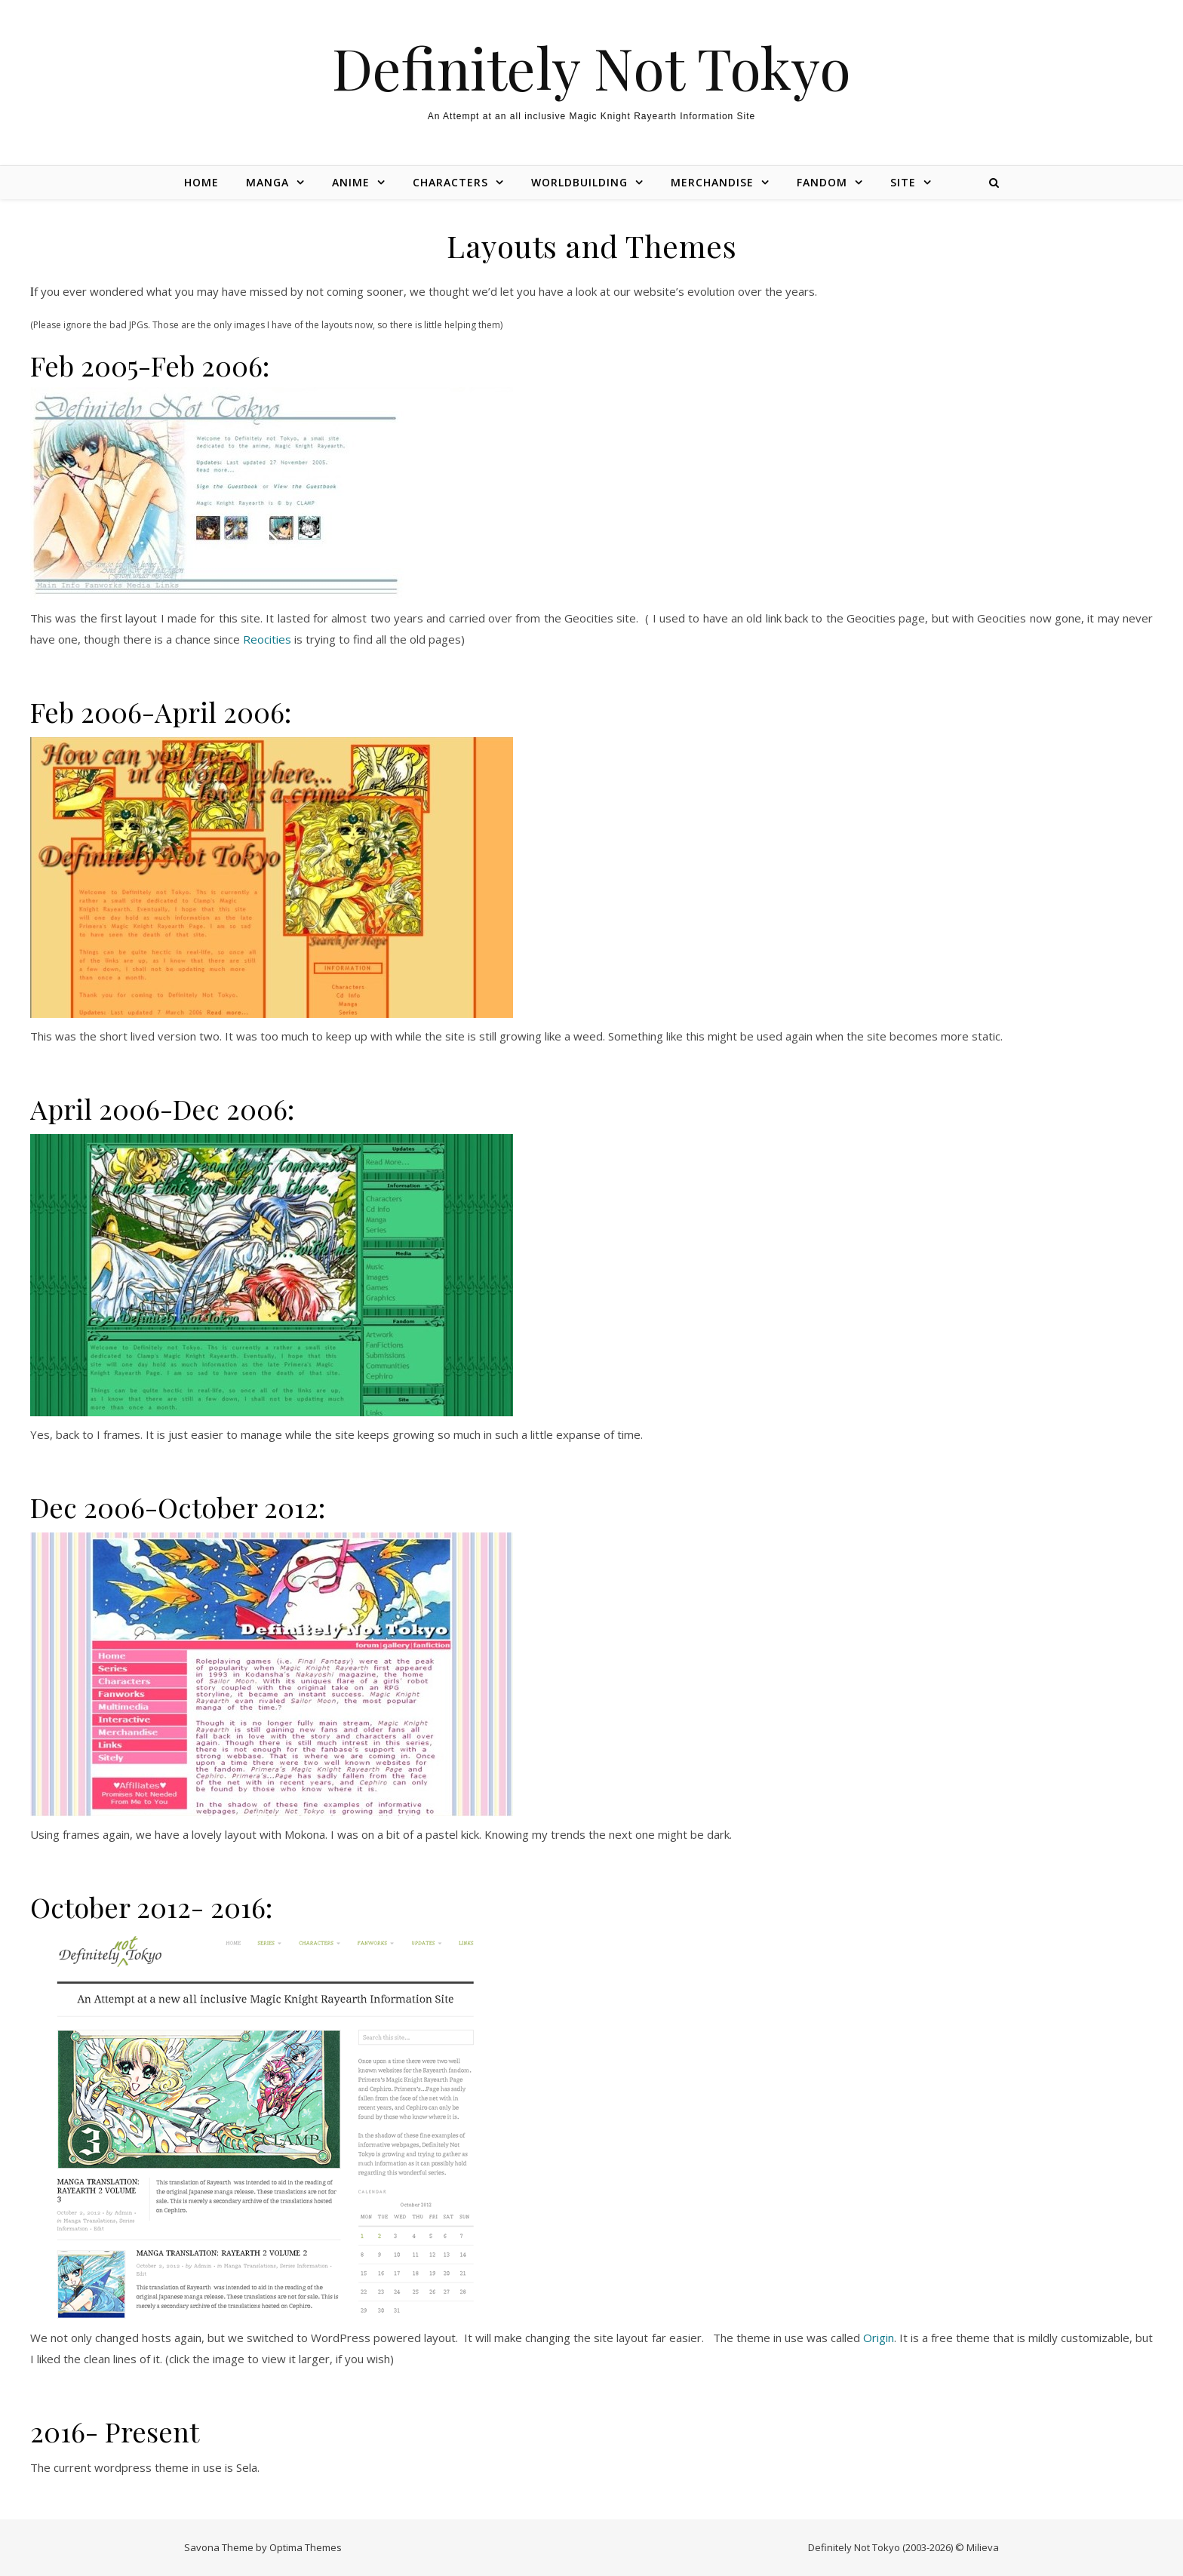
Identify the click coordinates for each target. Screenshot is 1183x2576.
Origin (878, 2337)
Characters (450, 182)
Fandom (822, 182)
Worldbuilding (579, 182)
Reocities (267, 639)
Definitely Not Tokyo (591, 67)
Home (201, 182)
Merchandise (712, 182)
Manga (267, 182)
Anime (351, 182)
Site (903, 182)
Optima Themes (305, 2547)
